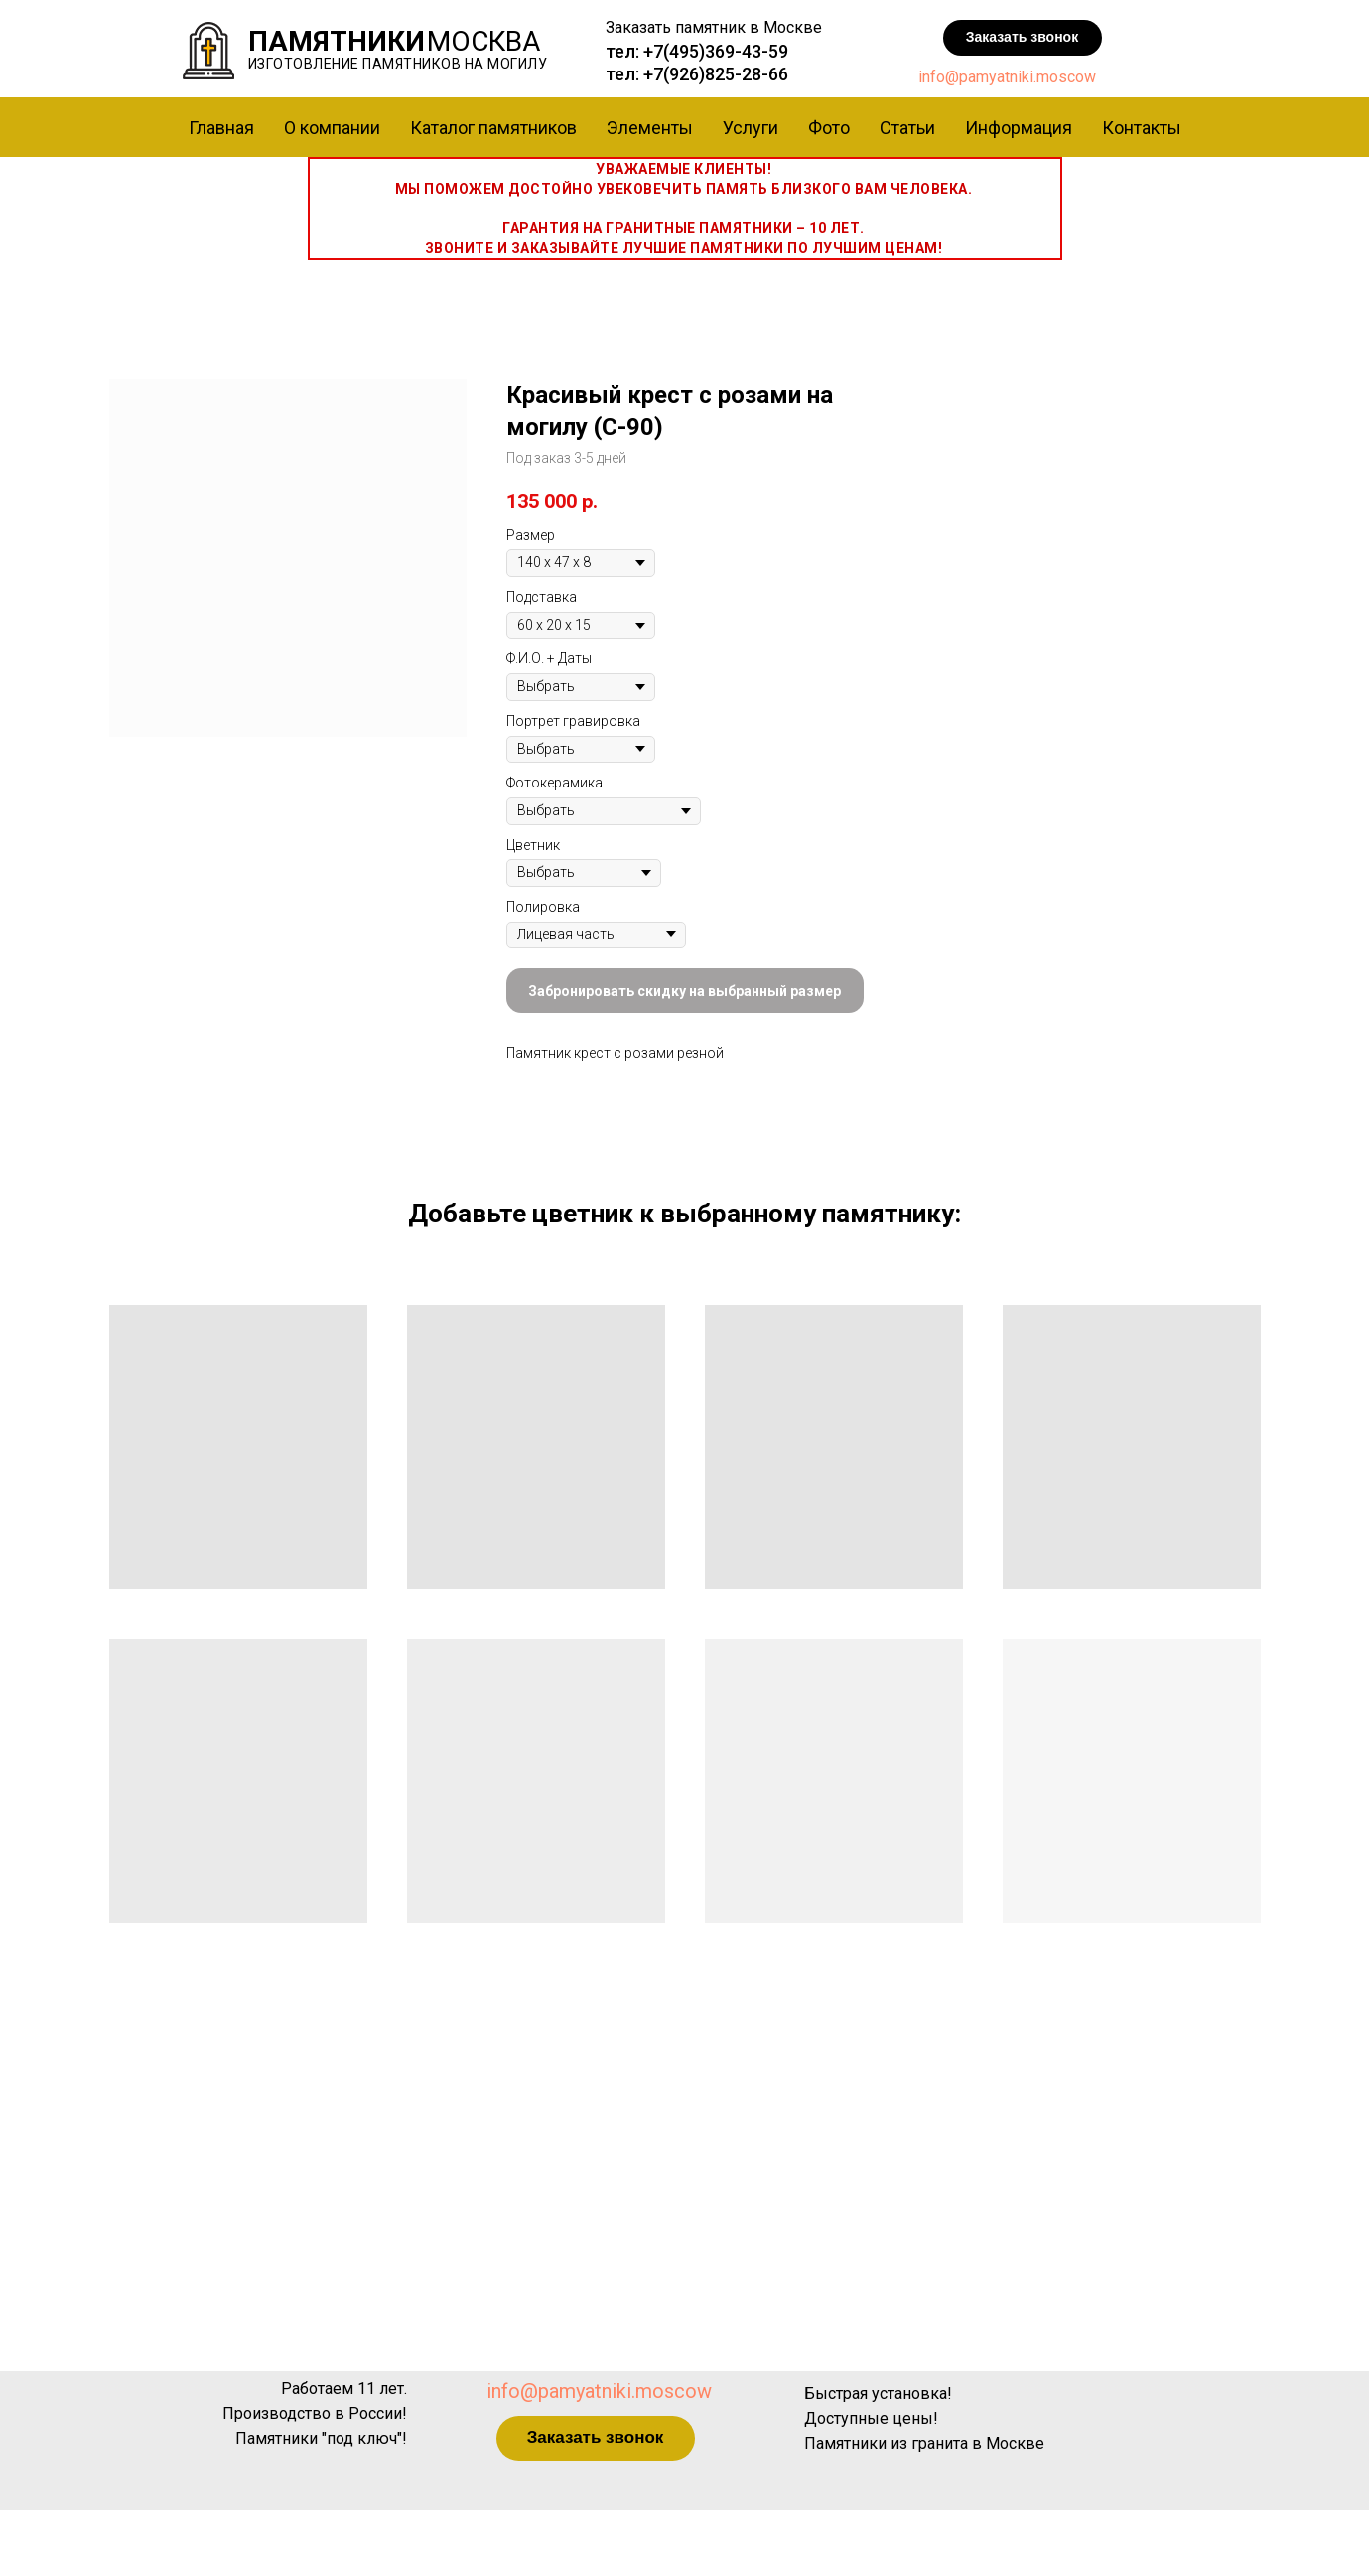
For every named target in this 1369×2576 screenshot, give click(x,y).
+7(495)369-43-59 (715, 51)
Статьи (907, 127)
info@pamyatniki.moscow (1007, 77)
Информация (1018, 127)
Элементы (650, 127)
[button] (1022, 38)
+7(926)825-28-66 (715, 74)
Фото (829, 127)
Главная (221, 127)
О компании (332, 127)
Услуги (750, 127)
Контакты (1141, 127)
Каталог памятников (493, 127)
